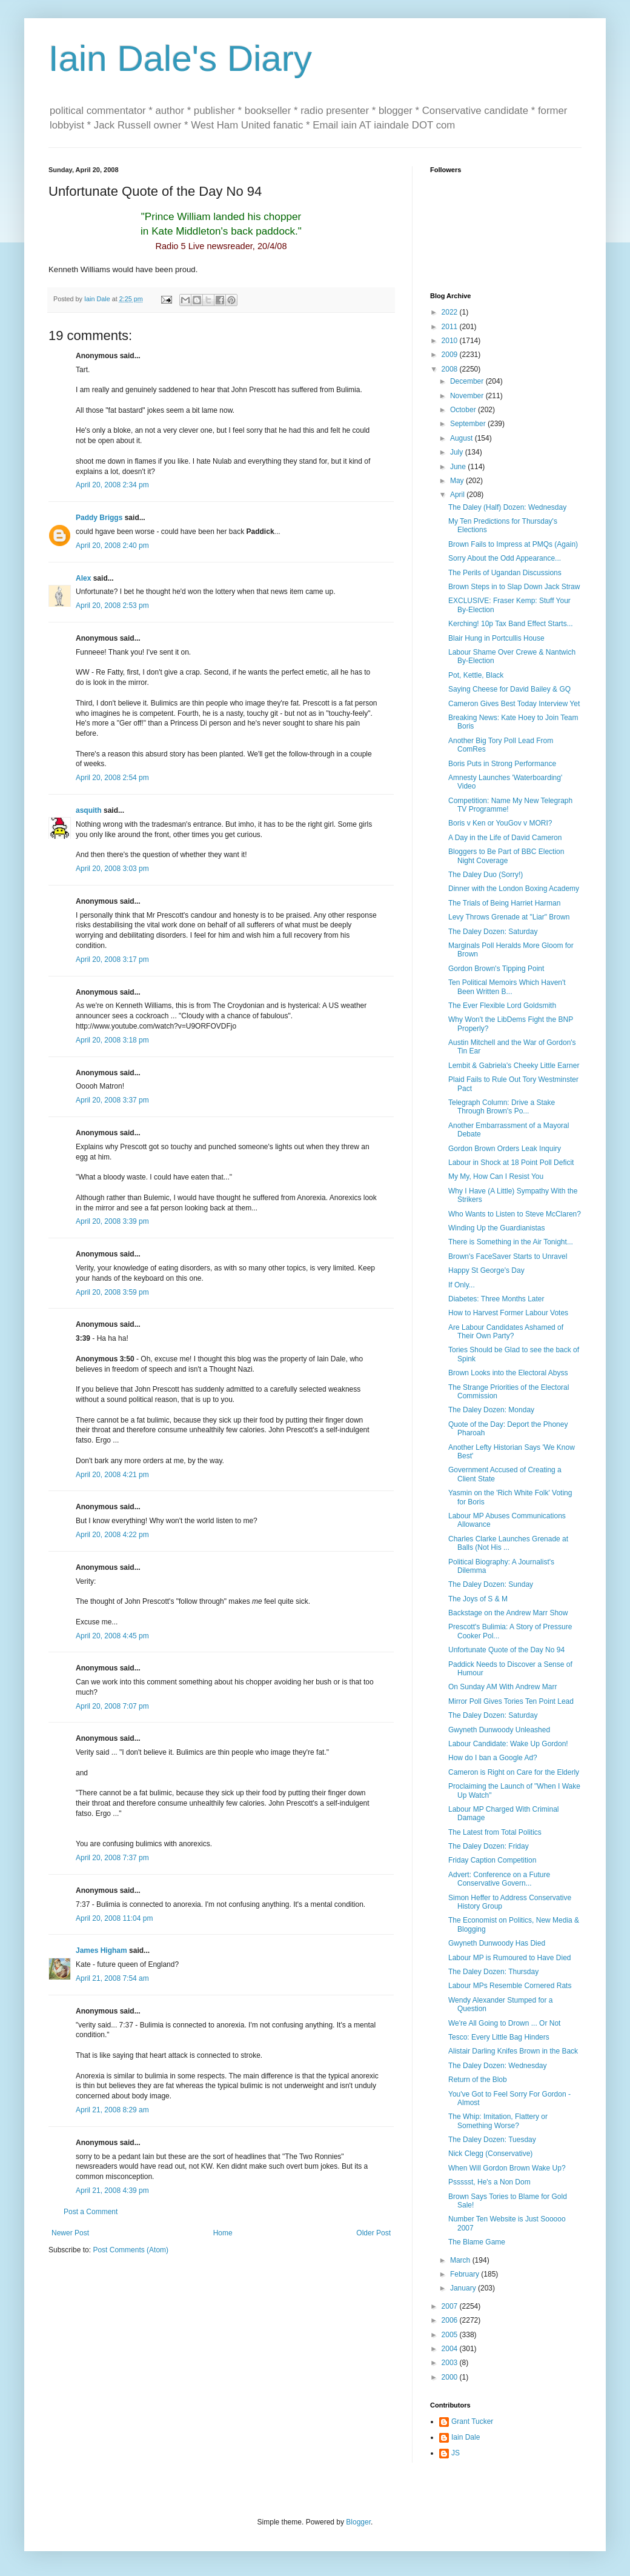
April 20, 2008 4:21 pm (112, 1474)
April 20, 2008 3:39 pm (112, 1221)
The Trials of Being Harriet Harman (504, 903)
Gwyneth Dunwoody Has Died (496, 1943)
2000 (451, 2377)
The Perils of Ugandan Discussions (505, 573)
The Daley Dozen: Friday (488, 1846)
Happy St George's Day (486, 1270)
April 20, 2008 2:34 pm (112, 485)
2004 (451, 2348)
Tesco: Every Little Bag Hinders (498, 2037)
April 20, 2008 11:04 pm (114, 1918)
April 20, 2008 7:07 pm (112, 1706)
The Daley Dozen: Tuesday (492, 2139)
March (461, 2260)
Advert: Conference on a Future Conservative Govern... (499, 1878)
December (468, 381)
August (462, 438)
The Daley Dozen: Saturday (492, 931)
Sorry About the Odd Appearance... (504, 558)
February (465, 2274)
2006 (451, 2320)
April (458, 494)
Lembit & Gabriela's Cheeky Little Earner (513, 1065)
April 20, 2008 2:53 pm (112, 605)
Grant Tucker (472, 2421)
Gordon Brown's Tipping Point (496, 968)
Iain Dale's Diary (180, 58)
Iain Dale (465, 2437)
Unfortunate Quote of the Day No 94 (506, 1650)
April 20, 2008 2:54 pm (112, 777)
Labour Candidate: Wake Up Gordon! (508, 1744)
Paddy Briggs (99, 517)
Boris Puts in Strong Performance (502, 763)
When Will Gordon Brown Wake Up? (507, 2168)
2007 (451, 2306)
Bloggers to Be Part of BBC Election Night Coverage (506, 855)
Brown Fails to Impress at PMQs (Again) (513, 544)
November (468, 396)
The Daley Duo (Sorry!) (485, 874)
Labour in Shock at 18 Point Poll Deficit (511, 1162)
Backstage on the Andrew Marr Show (508, 1613)
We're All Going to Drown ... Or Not (504, 2023)
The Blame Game (476, 2242)
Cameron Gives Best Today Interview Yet (514, 703)
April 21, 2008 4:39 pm (112, 2190)
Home (223, 2233)
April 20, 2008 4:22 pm (112, 1534)
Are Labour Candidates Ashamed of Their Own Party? (505, 1331)
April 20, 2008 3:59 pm (112, 1292)
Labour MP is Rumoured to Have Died (509, 1958)
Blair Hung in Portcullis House (496, 638)
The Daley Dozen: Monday (491, 1410)
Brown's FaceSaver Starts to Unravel (507, 1256)
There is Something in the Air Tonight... (510, 1242)
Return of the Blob (477, 2079)
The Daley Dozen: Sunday (490, 1584)
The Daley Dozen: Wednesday (497, 2065)
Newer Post (70, 2233)
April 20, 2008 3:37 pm (112, 1100)
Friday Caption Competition (492, 1860)
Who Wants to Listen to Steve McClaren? (514, 1214)
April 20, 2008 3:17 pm (112, 959)
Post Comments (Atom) (130, 2250)
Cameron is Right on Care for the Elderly (513, 1772)
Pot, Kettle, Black (475, 675)
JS (455, 2453)
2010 (451, 340)
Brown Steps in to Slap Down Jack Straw (514, 586)
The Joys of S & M (478, 1599)
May (458, 480)
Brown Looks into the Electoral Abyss (508, 1373)
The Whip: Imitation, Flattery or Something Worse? (498, 2120)
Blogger (358, 2522)
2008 (451, 369)
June (459, 466)
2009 (451, 354)
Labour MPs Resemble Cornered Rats (509, 1985)
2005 (451, 2335)
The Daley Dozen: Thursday (493, 1971)
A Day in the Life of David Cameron (505, 837)
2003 (451, 2362)
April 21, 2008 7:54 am (112, 1978)
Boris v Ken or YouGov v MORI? (500, 823)
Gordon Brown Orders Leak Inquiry (504, 1148)
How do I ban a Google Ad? (492, 1757)
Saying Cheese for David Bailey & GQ (509, 689)
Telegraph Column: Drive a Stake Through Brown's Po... (501, 1106)
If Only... (461, 1285)
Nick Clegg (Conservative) (490, 2153)
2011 (451, 326)
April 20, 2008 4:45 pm (112, 1636)
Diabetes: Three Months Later (496, 1299)
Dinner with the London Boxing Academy (513, 888)
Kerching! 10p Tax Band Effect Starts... (510, 623)
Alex (83, 578)
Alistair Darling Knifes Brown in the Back (513, 2051)
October (464, 409)
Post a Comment (91, 2211)
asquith (89, 810)
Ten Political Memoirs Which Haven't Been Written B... (507, 986)
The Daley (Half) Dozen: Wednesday (507, 507)
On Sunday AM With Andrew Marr (502, 1687)
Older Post (373, 2233)
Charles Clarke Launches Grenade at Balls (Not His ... (508, 1543)
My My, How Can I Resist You (495, 1176)
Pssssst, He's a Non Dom (489, 2182)
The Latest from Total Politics (495, 1832)
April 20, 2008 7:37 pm (112, 1858)
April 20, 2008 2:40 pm (112, 545)
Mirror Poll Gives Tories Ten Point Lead (511, 1701)
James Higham (101, 1950)
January (464, 2288)
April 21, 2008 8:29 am (112, 2110)
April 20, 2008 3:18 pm (112, 1040)
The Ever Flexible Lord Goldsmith (502, 1005)
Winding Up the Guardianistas (496, 1228)
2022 (451, 312)
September (469, 423)
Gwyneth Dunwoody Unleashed (499, 1730)
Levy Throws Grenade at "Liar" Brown (508, 917)
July (457, 452)
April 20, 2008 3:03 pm (112, 868)
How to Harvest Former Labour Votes (508, 1313)
